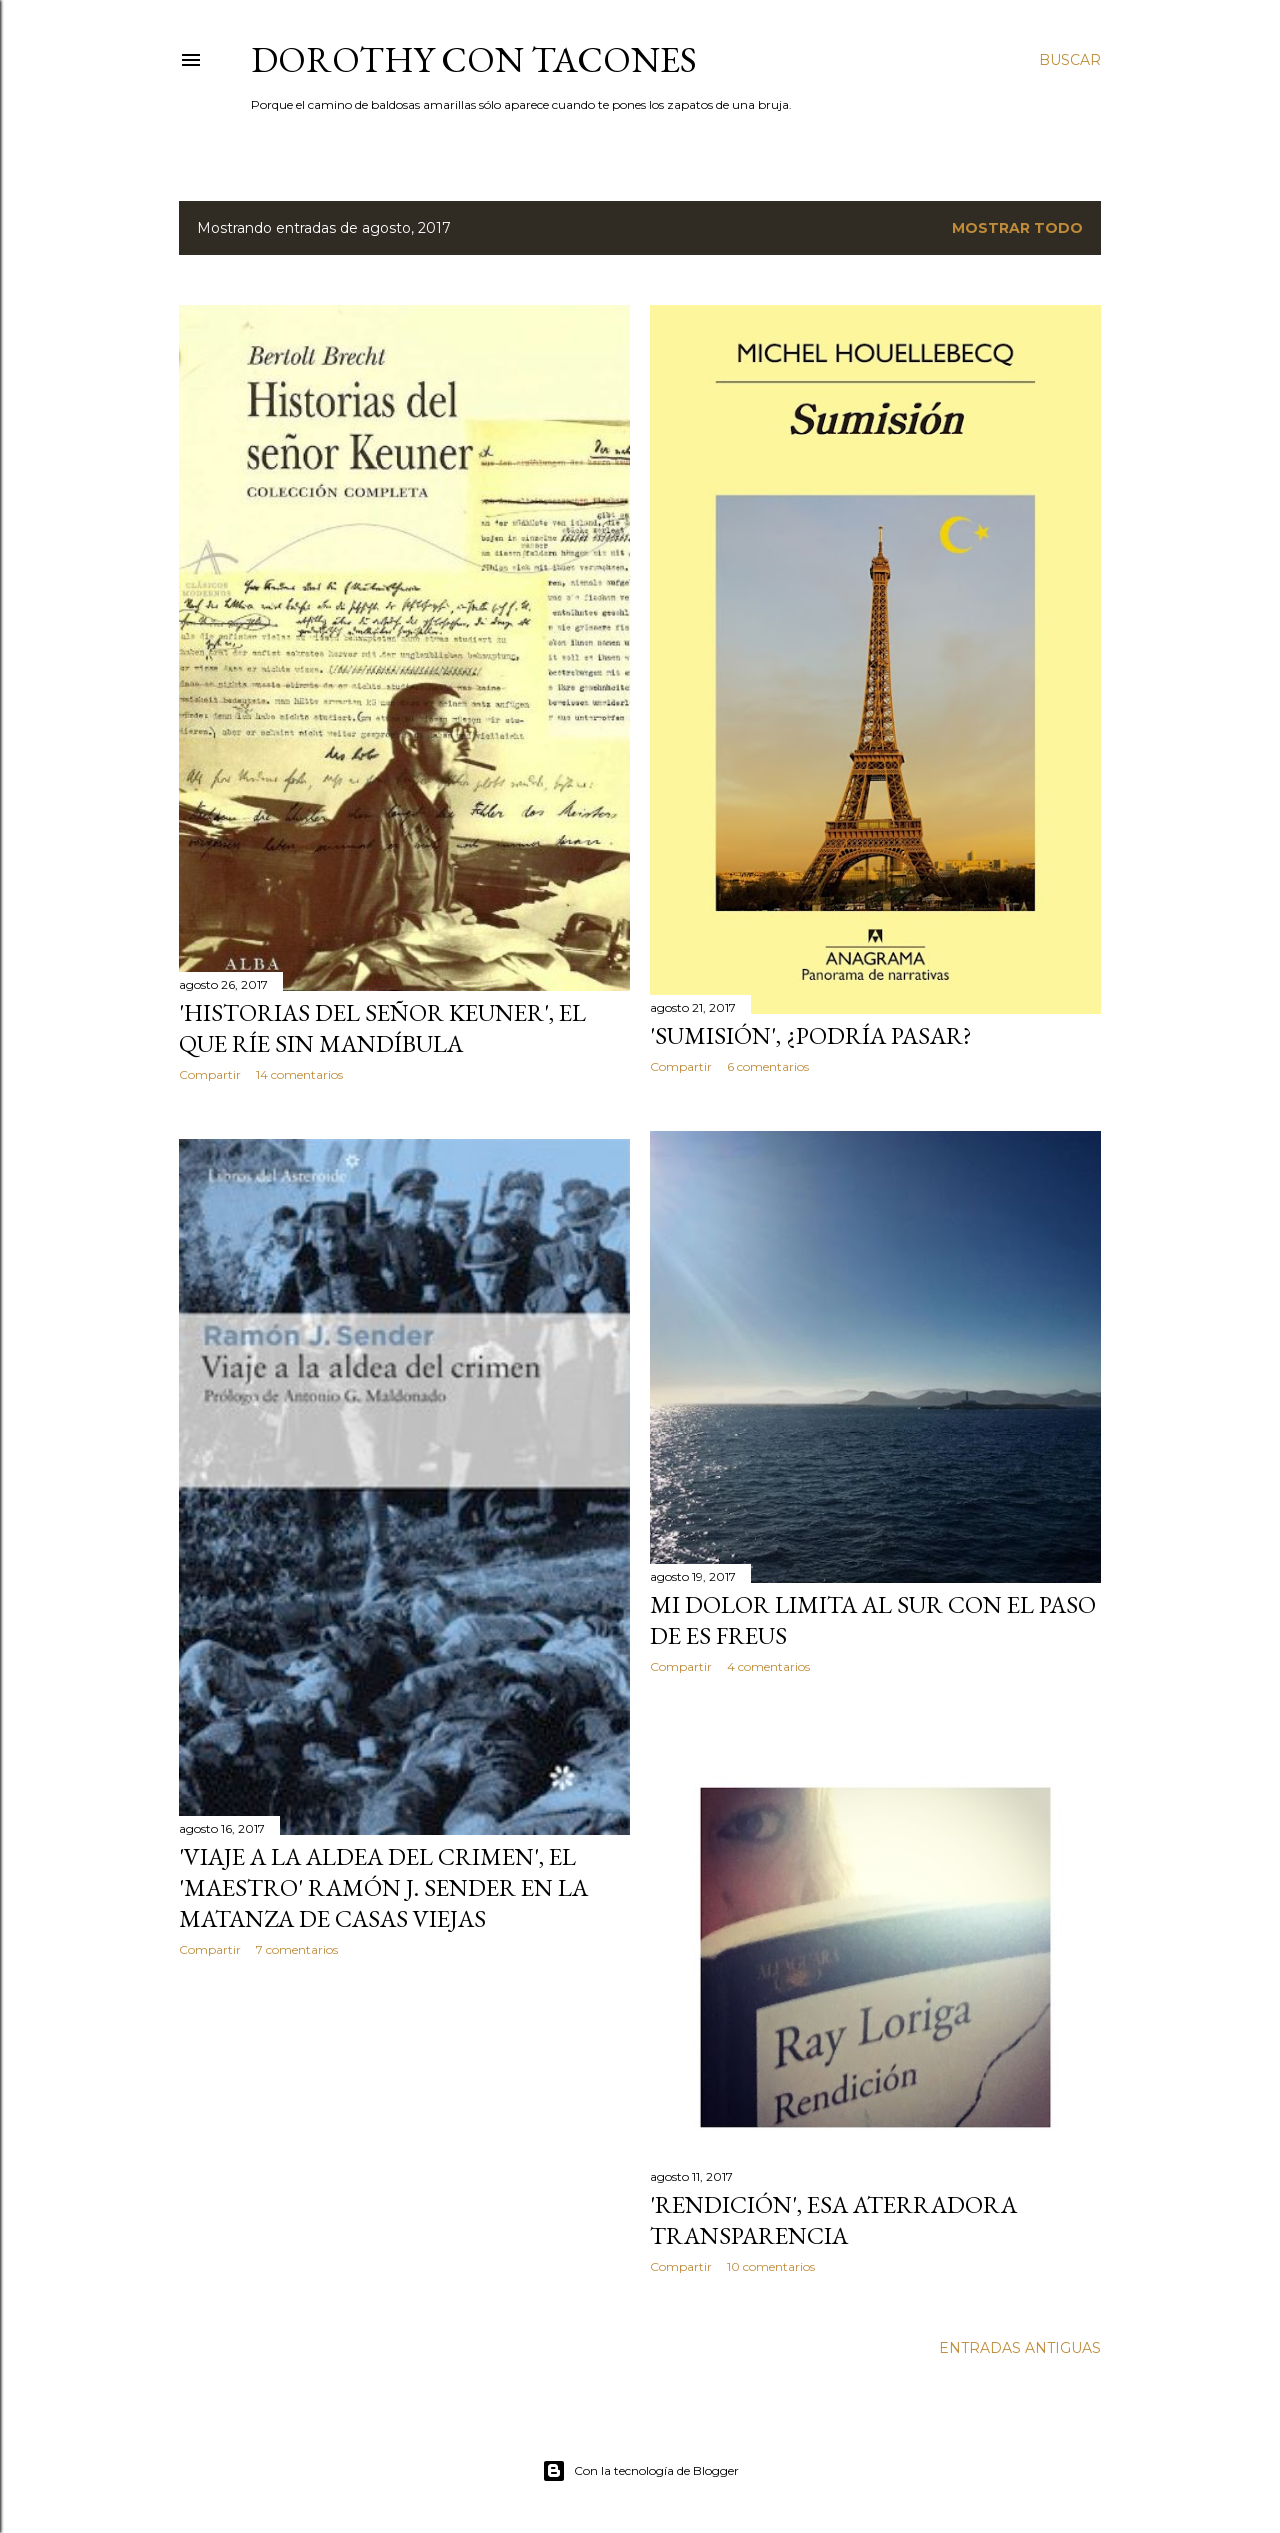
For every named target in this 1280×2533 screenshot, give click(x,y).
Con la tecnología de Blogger (640, 2471)
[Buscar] (1070, 60)
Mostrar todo (1017, 228)
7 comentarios (297, 1949)
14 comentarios (299, 1074)
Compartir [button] (210, 1074)
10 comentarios (771, 2266)
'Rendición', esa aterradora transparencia (833, 2220)
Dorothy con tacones (474, 59)
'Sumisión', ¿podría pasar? (811, 1035)
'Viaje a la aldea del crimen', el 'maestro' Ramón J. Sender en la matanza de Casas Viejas (383, 1887)
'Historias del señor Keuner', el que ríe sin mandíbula (382, 1028)
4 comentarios (768, 1666)
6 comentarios (768, 1066)
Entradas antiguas (1020, 2348)
